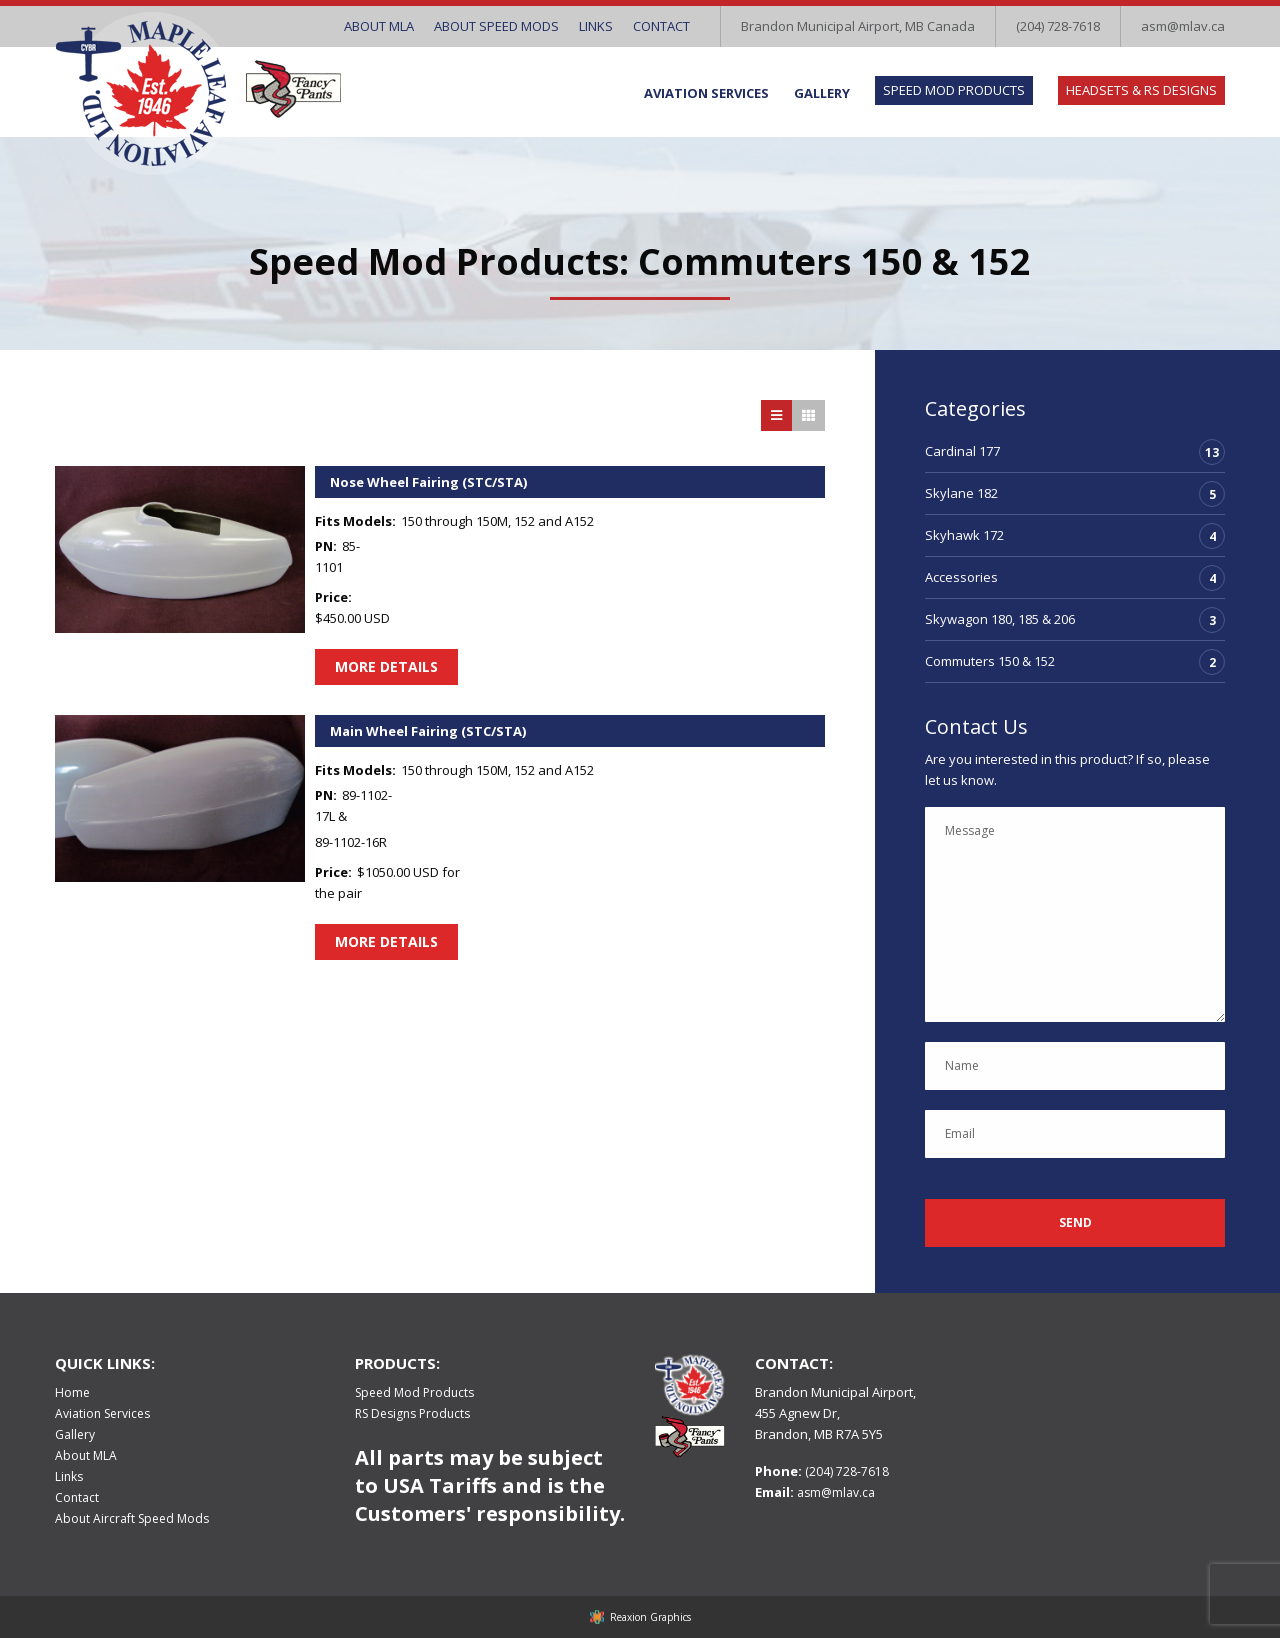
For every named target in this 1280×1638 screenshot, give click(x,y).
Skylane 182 (961, 493)
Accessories (961, 577)
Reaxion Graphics (650, 1617)
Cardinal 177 (962, 451)
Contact (661, 26)
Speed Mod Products (954, 90)
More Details (386, 666)
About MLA (379, 26)
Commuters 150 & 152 (990, 661)
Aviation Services (706, 93)
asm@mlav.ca (1183, 26)
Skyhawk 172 (964, 535)
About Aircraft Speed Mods (132, 1518)
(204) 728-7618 (1058, 26)
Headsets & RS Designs (1141, 90)
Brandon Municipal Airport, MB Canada (858, 26)
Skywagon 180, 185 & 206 (1000, 619)
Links (596, 26)
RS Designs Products (412, 1413)
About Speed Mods (496, 26)
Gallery (822, 93)
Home (72, 1392)
